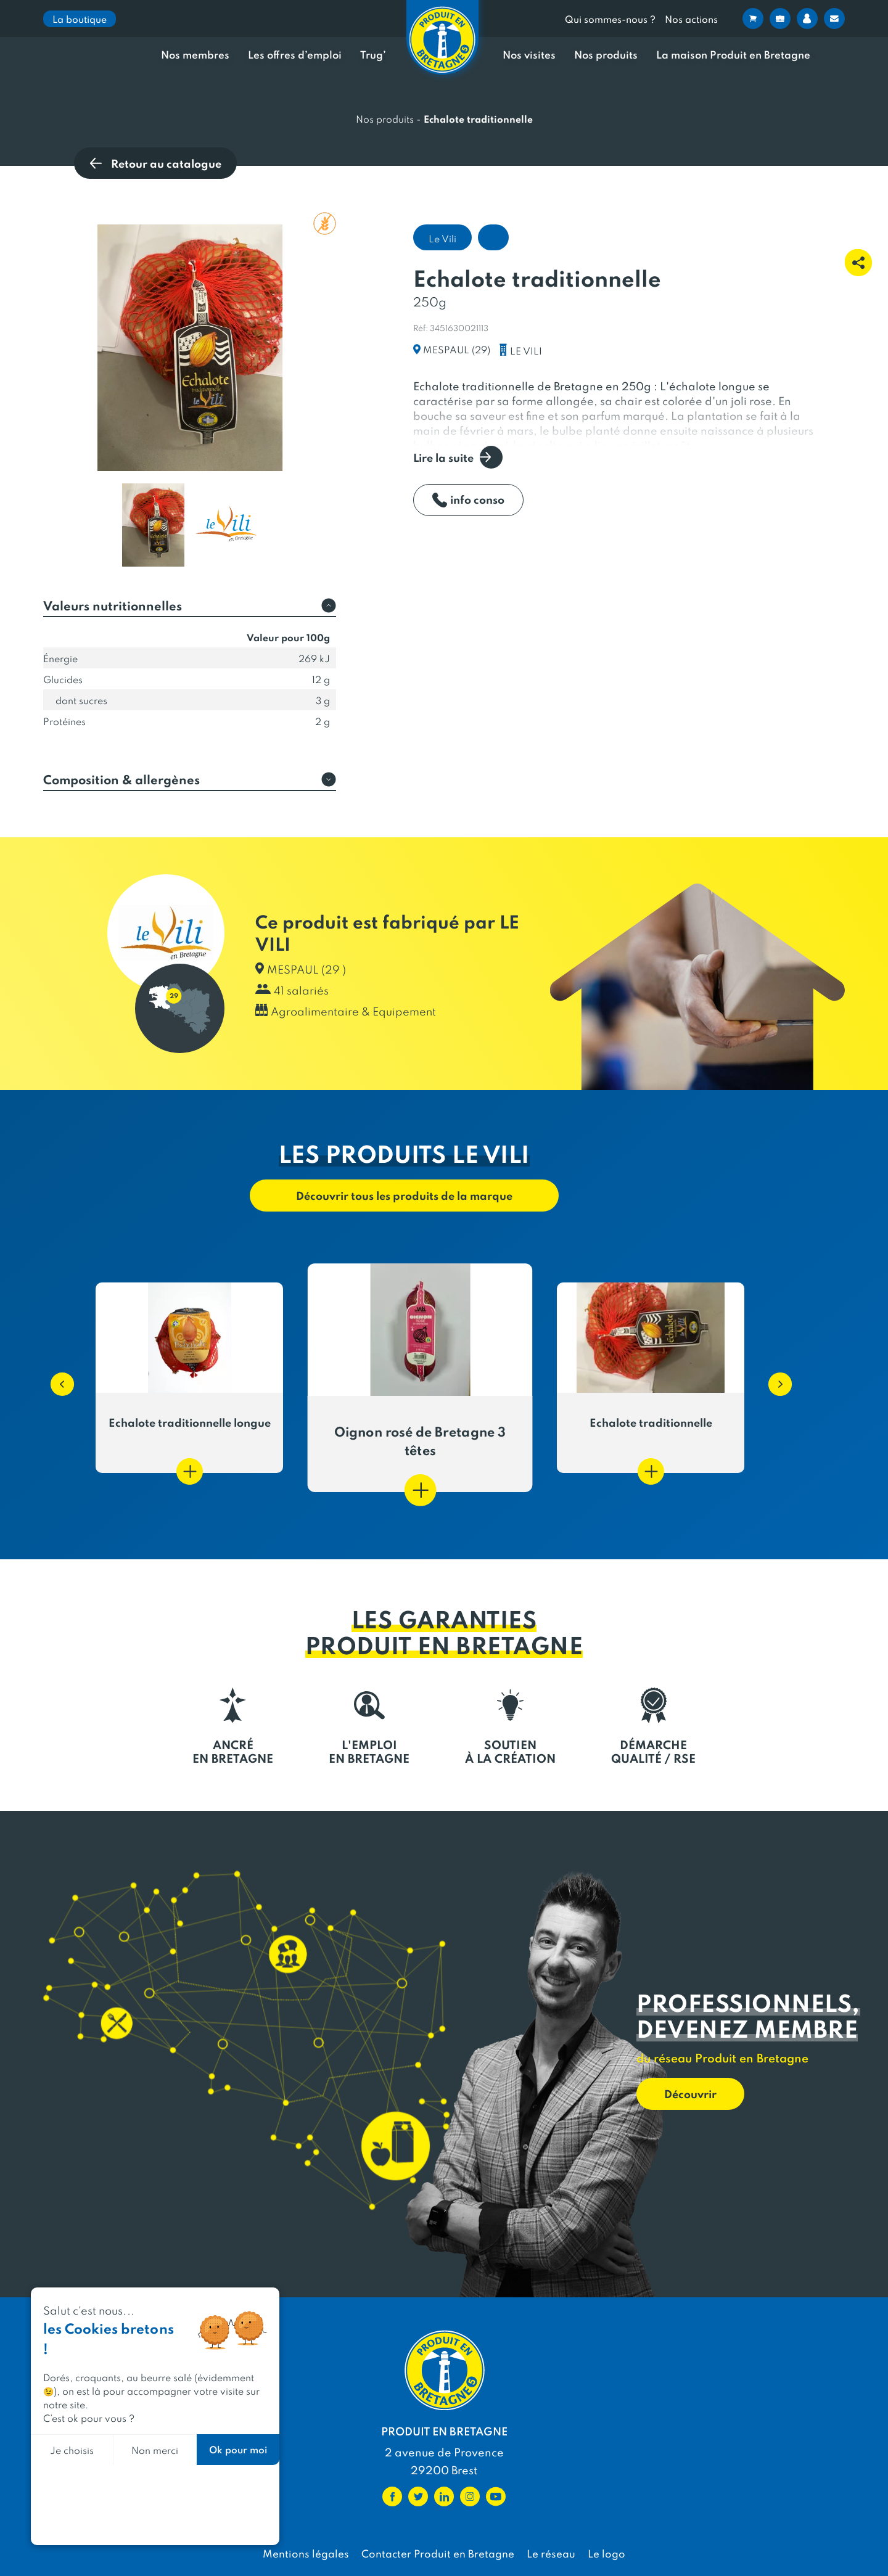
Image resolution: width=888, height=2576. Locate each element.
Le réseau (551, 2553)
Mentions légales (306, 2553)
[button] (56, 1378)
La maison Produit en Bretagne (733, 55)
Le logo (606, 2553)
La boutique (79, 18)
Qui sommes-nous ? (610, 19)
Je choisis (72, 2449)
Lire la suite (458, 457)
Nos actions (691, 19)
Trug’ (373, 55)
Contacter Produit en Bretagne (437, 2553)
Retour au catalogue (155, 163)
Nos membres (195, 55)
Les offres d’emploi (295, 55)
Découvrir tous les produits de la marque (404, 1195)
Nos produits (606, 55)
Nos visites (529, 55)
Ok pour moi (238, 2449)
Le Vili (442, 238)
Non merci (154, 2449)
